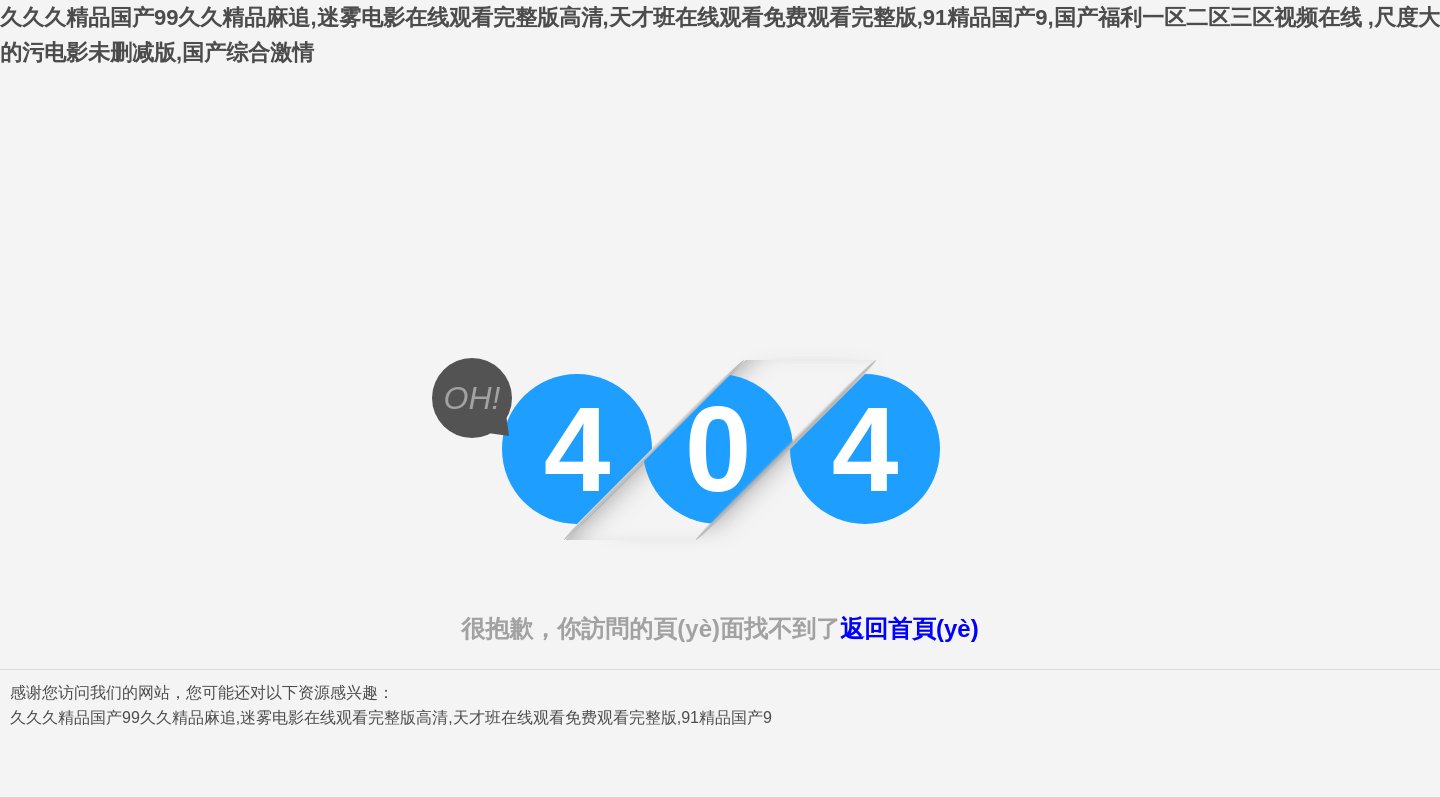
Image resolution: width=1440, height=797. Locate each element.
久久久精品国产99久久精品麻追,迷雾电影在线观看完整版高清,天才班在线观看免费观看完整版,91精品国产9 (391, 717)
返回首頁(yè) (909, 628)
